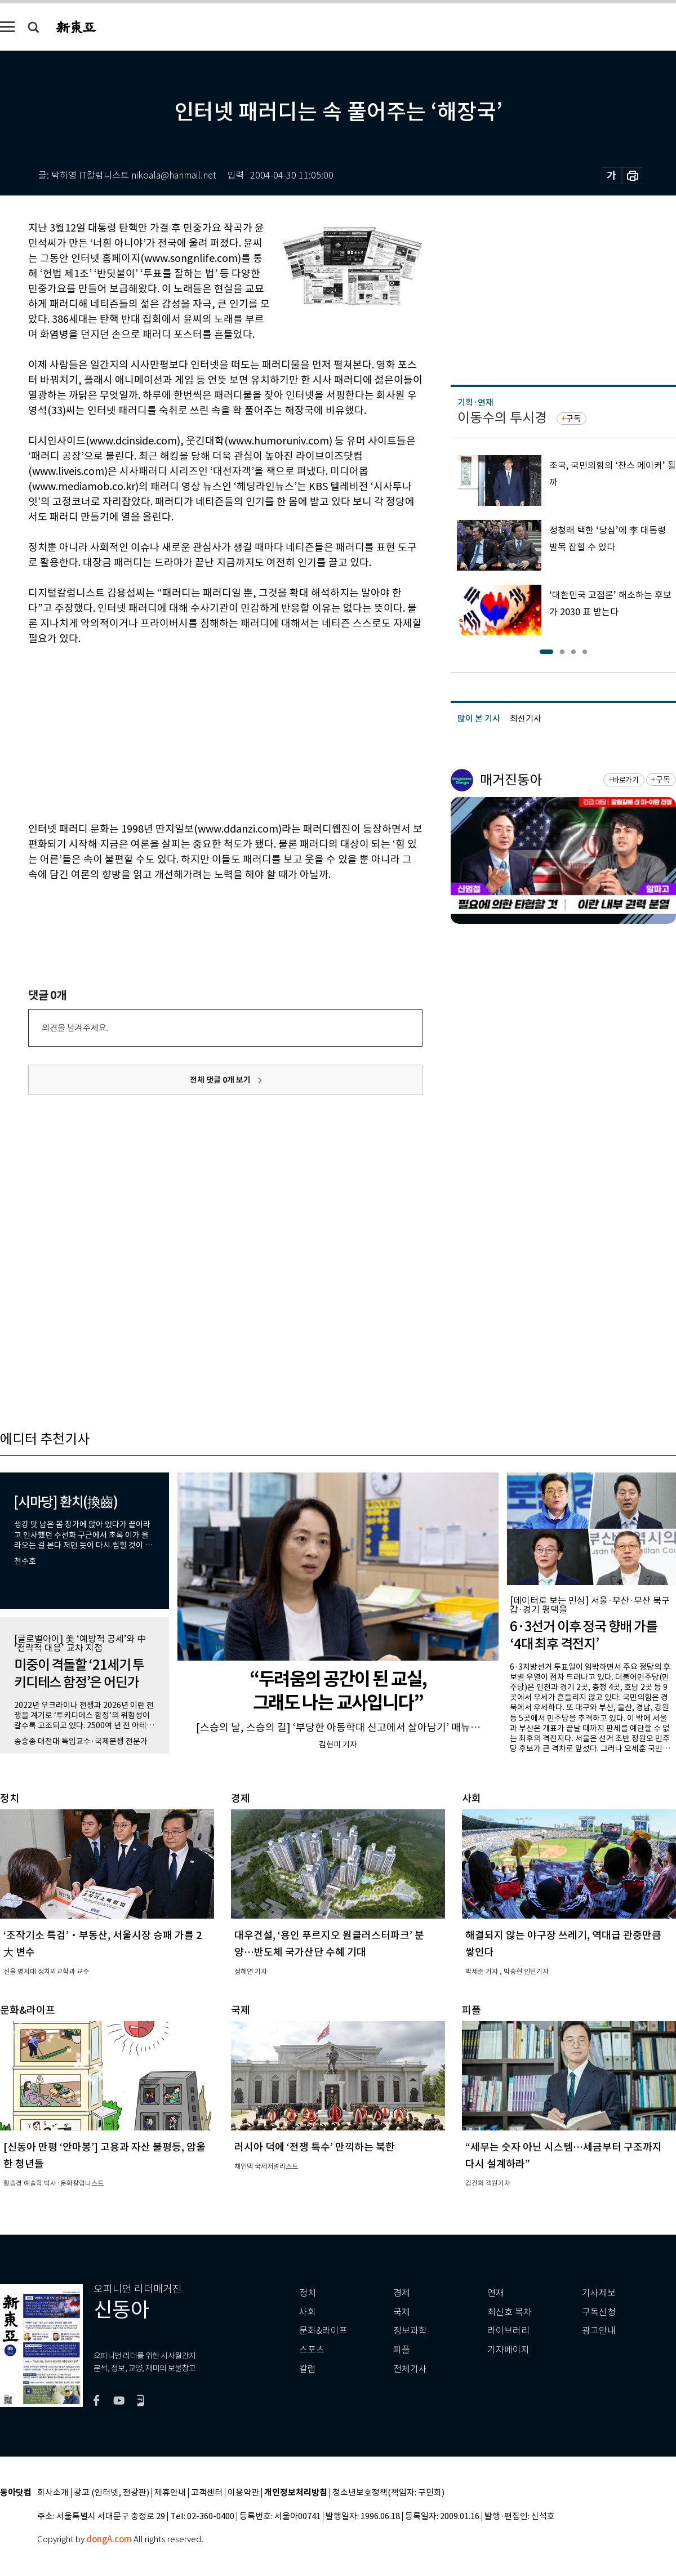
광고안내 (599, 2330)
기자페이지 (508, 2349)
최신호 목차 (509, 2312)
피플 (401, 2349)
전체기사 (410, 2369)
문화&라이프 (323, 2330)
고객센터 (207, 2493)
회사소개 (53, 2493)
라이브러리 (508, 2330)
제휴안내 (170, 2493)
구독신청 (599, 2312)
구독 (573, 418)
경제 (401, 2293)
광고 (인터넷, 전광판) (111, 2493)
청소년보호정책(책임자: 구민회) (388, 2493)
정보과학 (410, 2330)
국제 (401, 2312)
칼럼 (307, 2369)
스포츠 (311, 2349)
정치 (307, 2293)
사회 (307, 2312)
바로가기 (625, 780)
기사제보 (599, 2293)
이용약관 (243, 2493)
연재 (495, 2293)
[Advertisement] (197, 731)
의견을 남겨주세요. (75, 1027)
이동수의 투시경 (502, 417)
